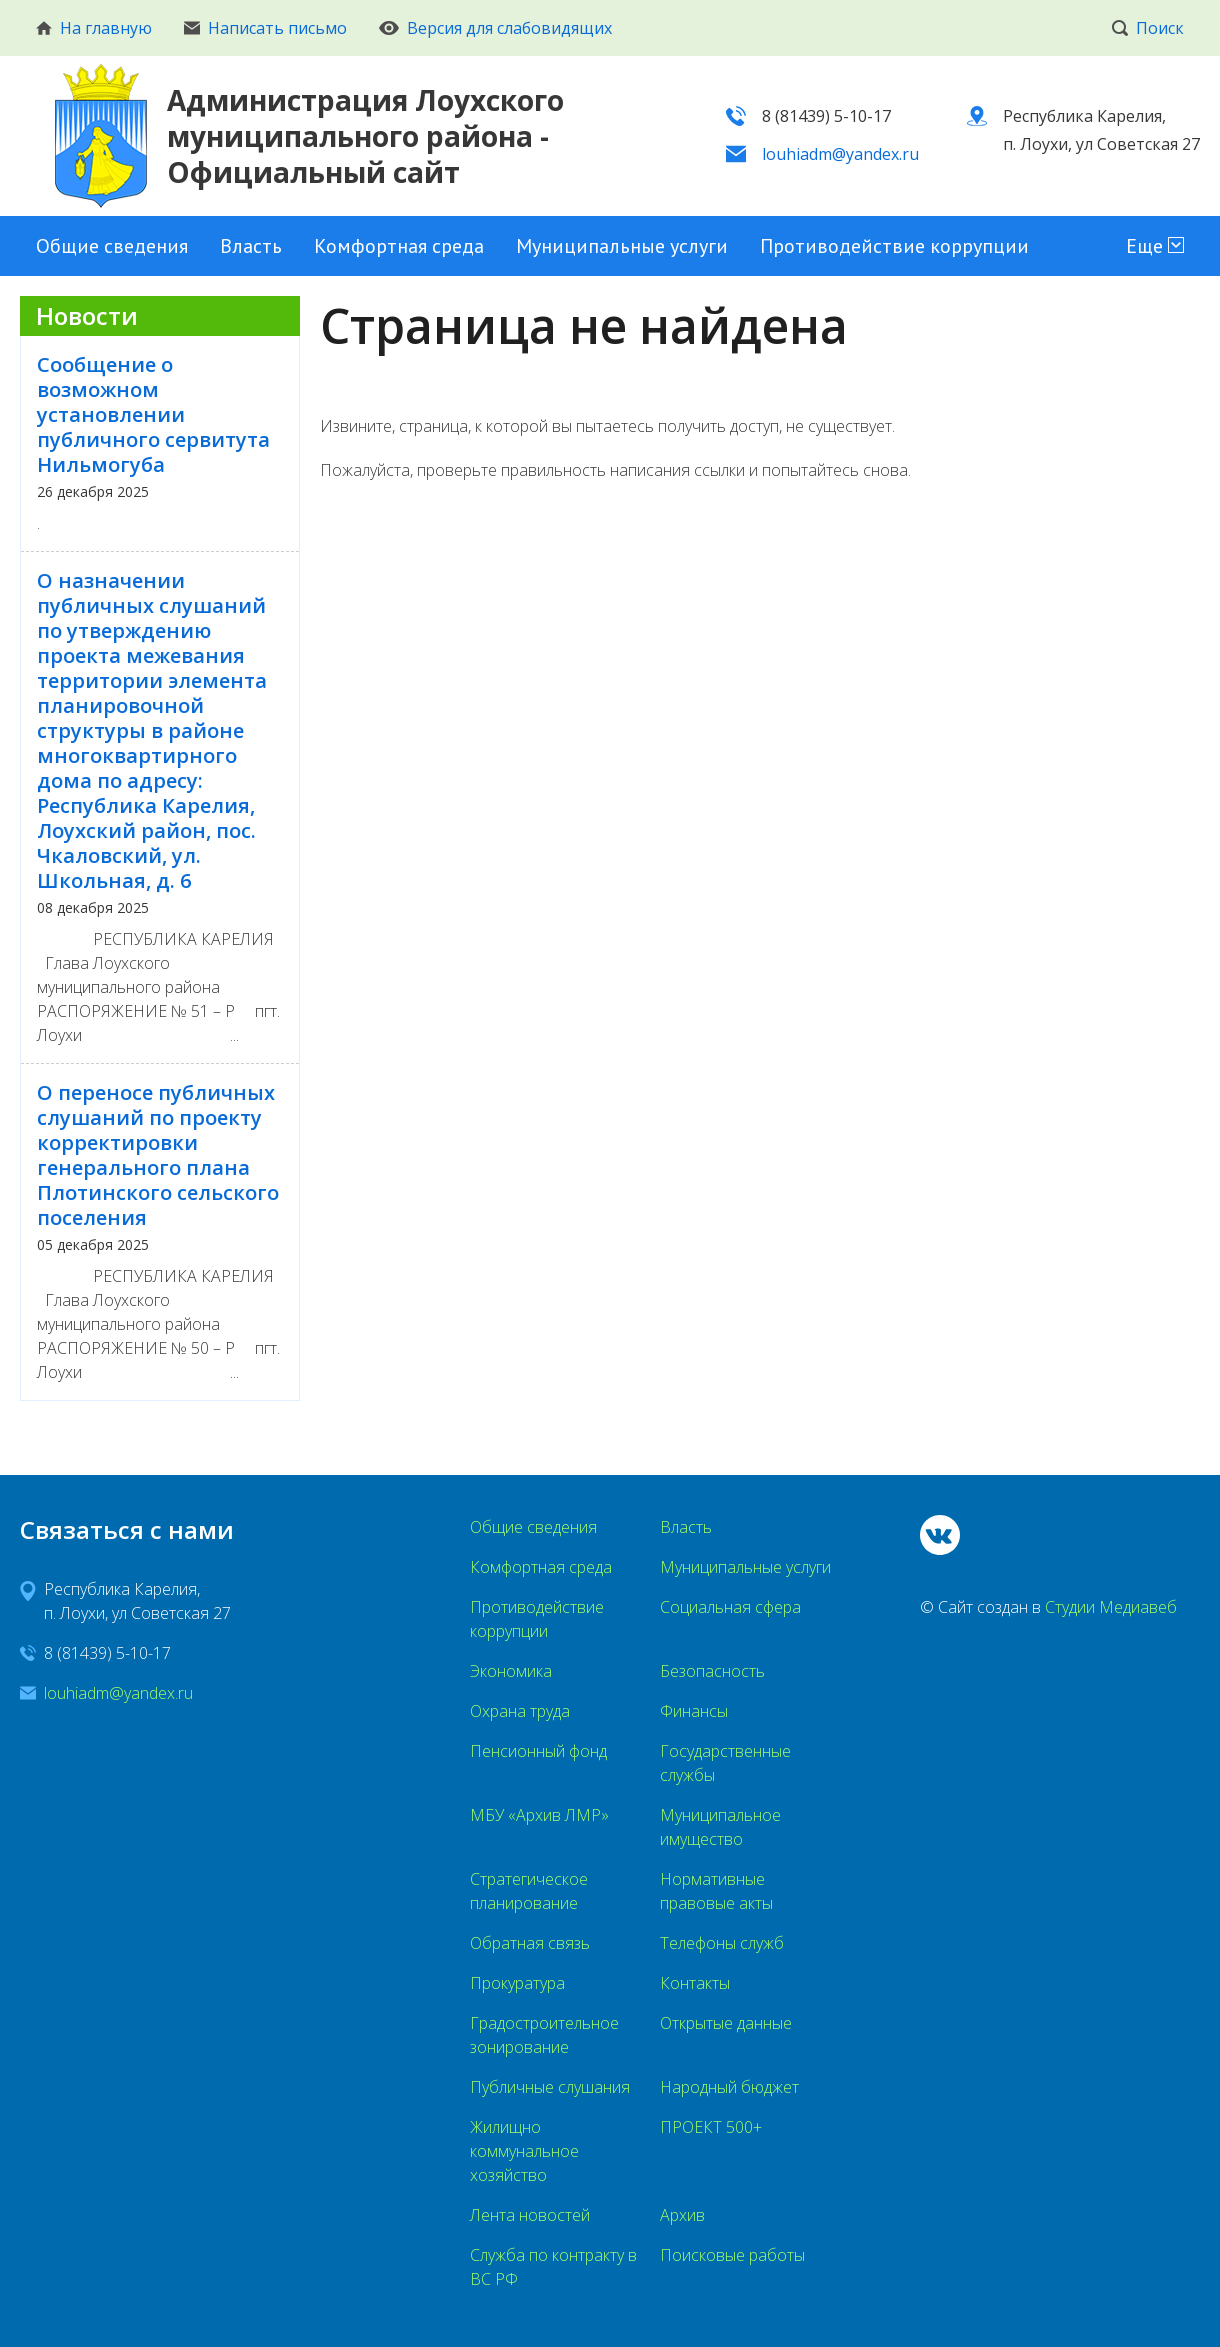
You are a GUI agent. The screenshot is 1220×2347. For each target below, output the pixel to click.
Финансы (694, 1711)
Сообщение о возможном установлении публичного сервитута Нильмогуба (153, 414)
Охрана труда (520, 1711)
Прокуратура (517, 1983)
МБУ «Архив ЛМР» (539, 1815)
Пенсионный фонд (538, 1751)
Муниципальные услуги (622, 246)
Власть (251, 246)
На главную (94, 28)
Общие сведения (112, 246)
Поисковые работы (732, 2255)
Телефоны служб (722, 1943)
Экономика (511, 1671)
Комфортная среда (399, 246)
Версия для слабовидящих (495, 28)
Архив (682, 2215)
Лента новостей (530, 2215)
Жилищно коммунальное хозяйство (524, 2151)
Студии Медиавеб (1111, 1607)
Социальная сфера (730, 1607)
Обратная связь (530, 1943)
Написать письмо (265, 28)
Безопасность (712, 1671)
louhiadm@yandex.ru (840, 154)
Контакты (695, 1983)
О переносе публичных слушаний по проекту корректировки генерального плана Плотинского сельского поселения (158, 1155)
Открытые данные (726, 2023)
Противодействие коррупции (894, 246)
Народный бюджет (729, 2087)
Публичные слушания (550, 2087)
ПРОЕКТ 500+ (711, 2127)
